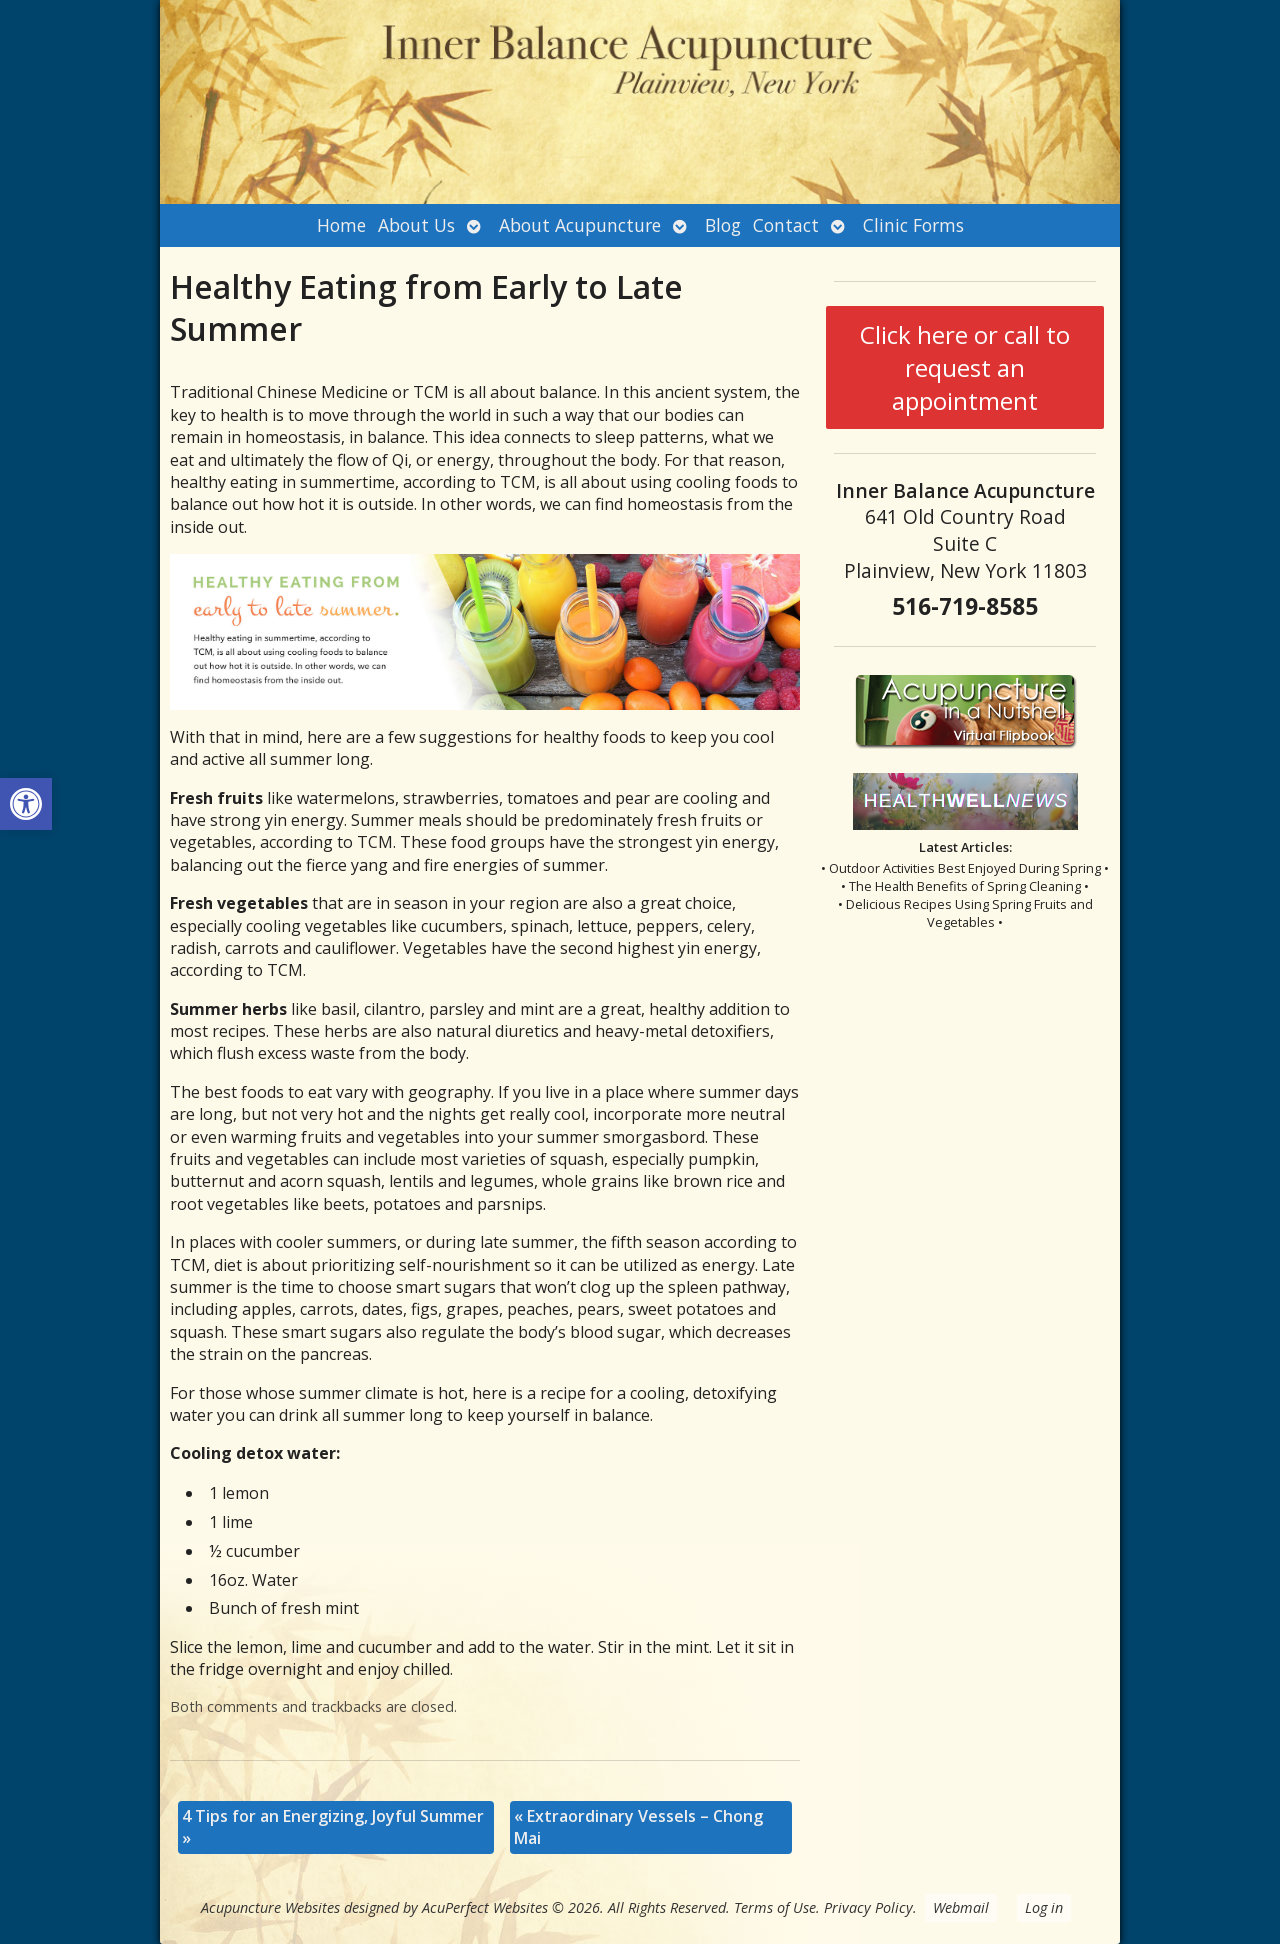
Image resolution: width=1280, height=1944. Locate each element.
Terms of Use (775, 1907)
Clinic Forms (913, 225)
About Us (416, 225)
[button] (26, 804)
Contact (786, 225)
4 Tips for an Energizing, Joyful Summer (333, 1827)
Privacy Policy (868, 1907)
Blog (723, 225)
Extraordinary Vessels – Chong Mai (638, 1827)
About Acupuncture (580, 225)
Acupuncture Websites (270, 1907)
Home (341, 225)
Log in (1044, 1907)
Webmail (961, 1907)
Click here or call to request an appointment (965, 367)
